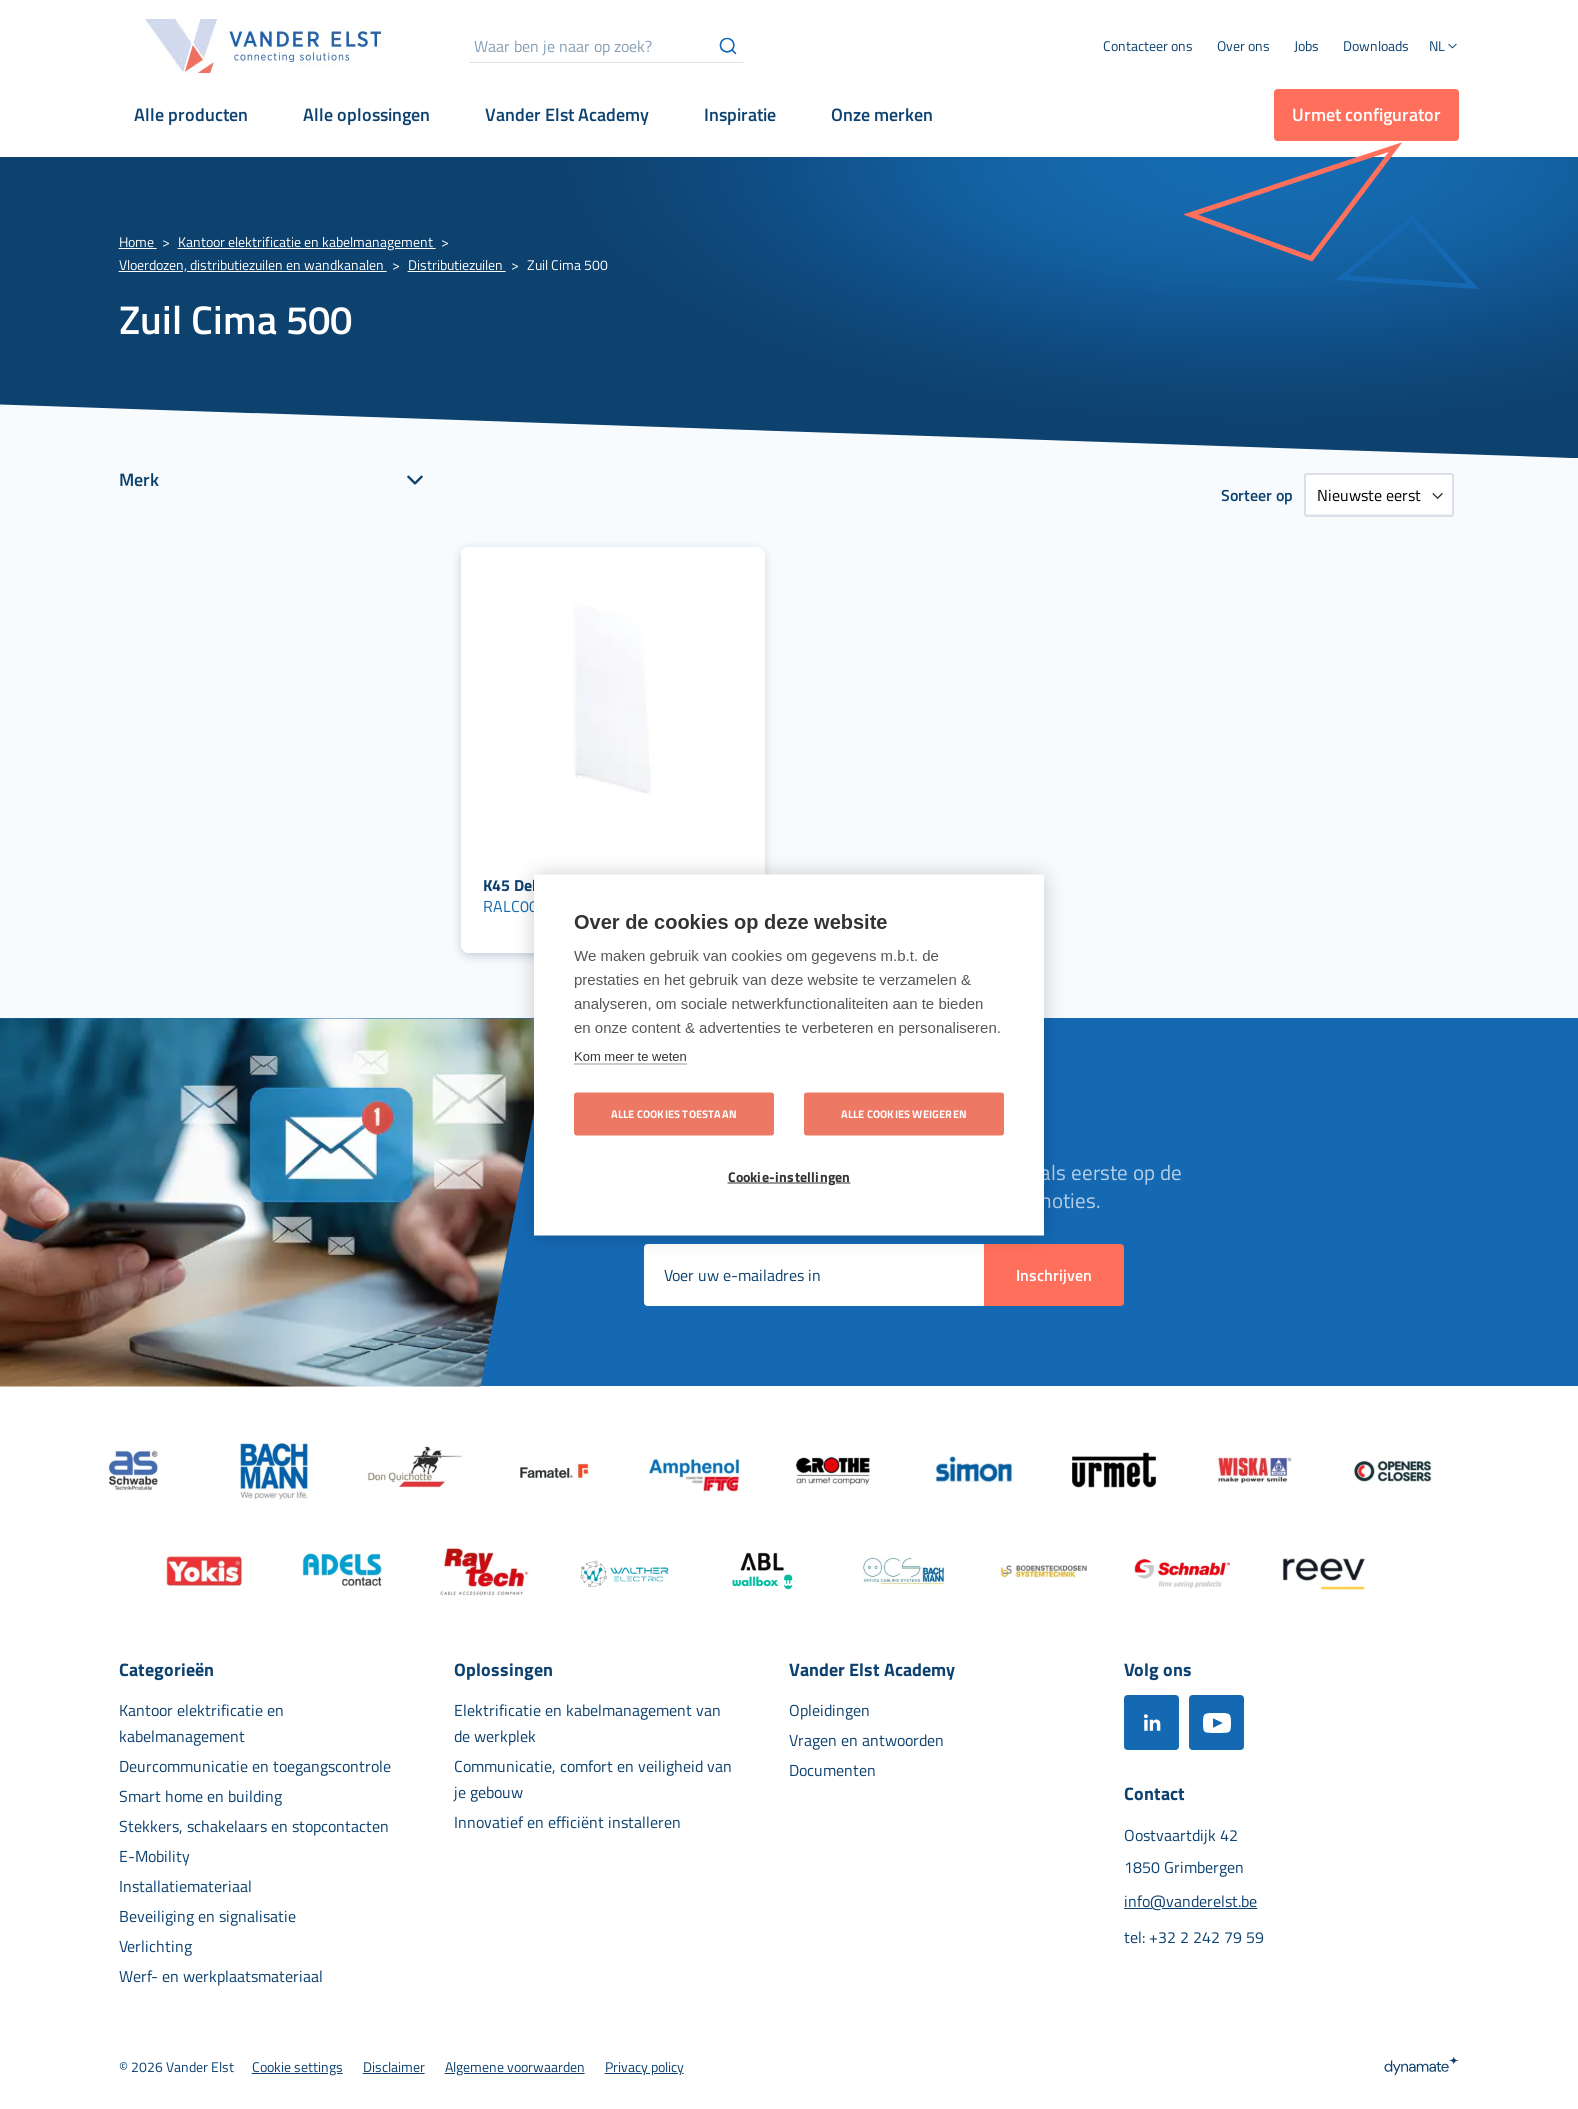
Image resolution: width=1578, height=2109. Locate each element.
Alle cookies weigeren (904, 1113)
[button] (1444, 48)
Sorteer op (1257, 495)
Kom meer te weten (630, 1055)
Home (138, 241)
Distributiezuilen (457, 264)
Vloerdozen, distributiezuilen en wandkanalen (253, 264)
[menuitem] (1243, 46)
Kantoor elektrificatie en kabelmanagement (307, 241)
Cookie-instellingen (789, 1176)
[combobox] (606, 46)
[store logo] (264, 46)
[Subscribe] (1054, 1275)
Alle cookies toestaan (674, 1113)
